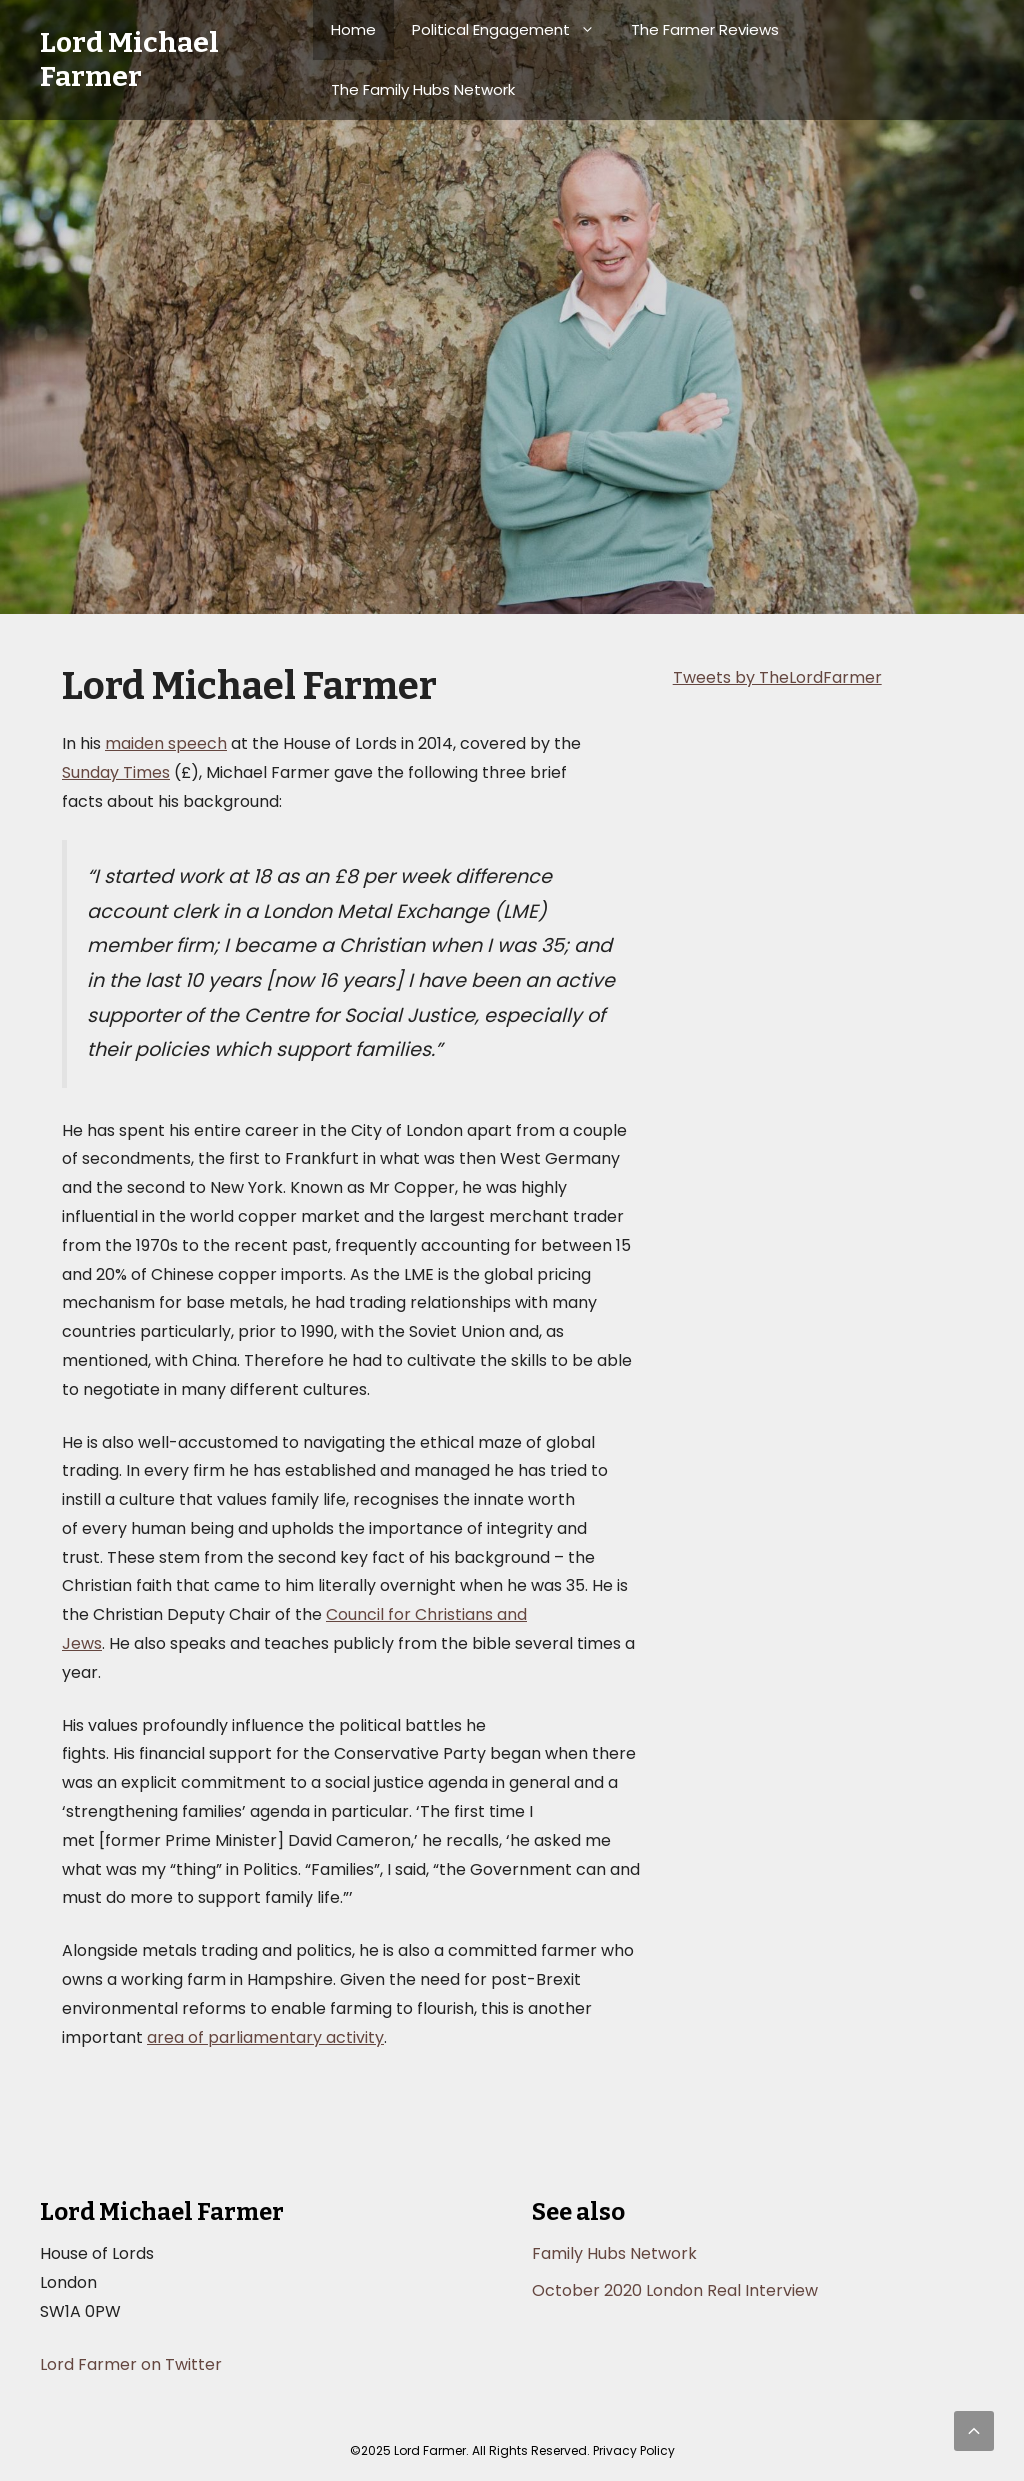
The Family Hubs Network (423, 89)
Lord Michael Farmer (129, 59)
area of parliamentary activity (265, 2037)
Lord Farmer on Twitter (131, 2364)
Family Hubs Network (614, 2253)
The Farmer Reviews (705, 29)
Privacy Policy (634, 2450)
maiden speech (166, 743)
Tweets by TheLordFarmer (777, 677)
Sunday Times (116, 772)
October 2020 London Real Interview (675, 2290)
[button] (974, 2431)
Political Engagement (512, 30)
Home (353, 29)
